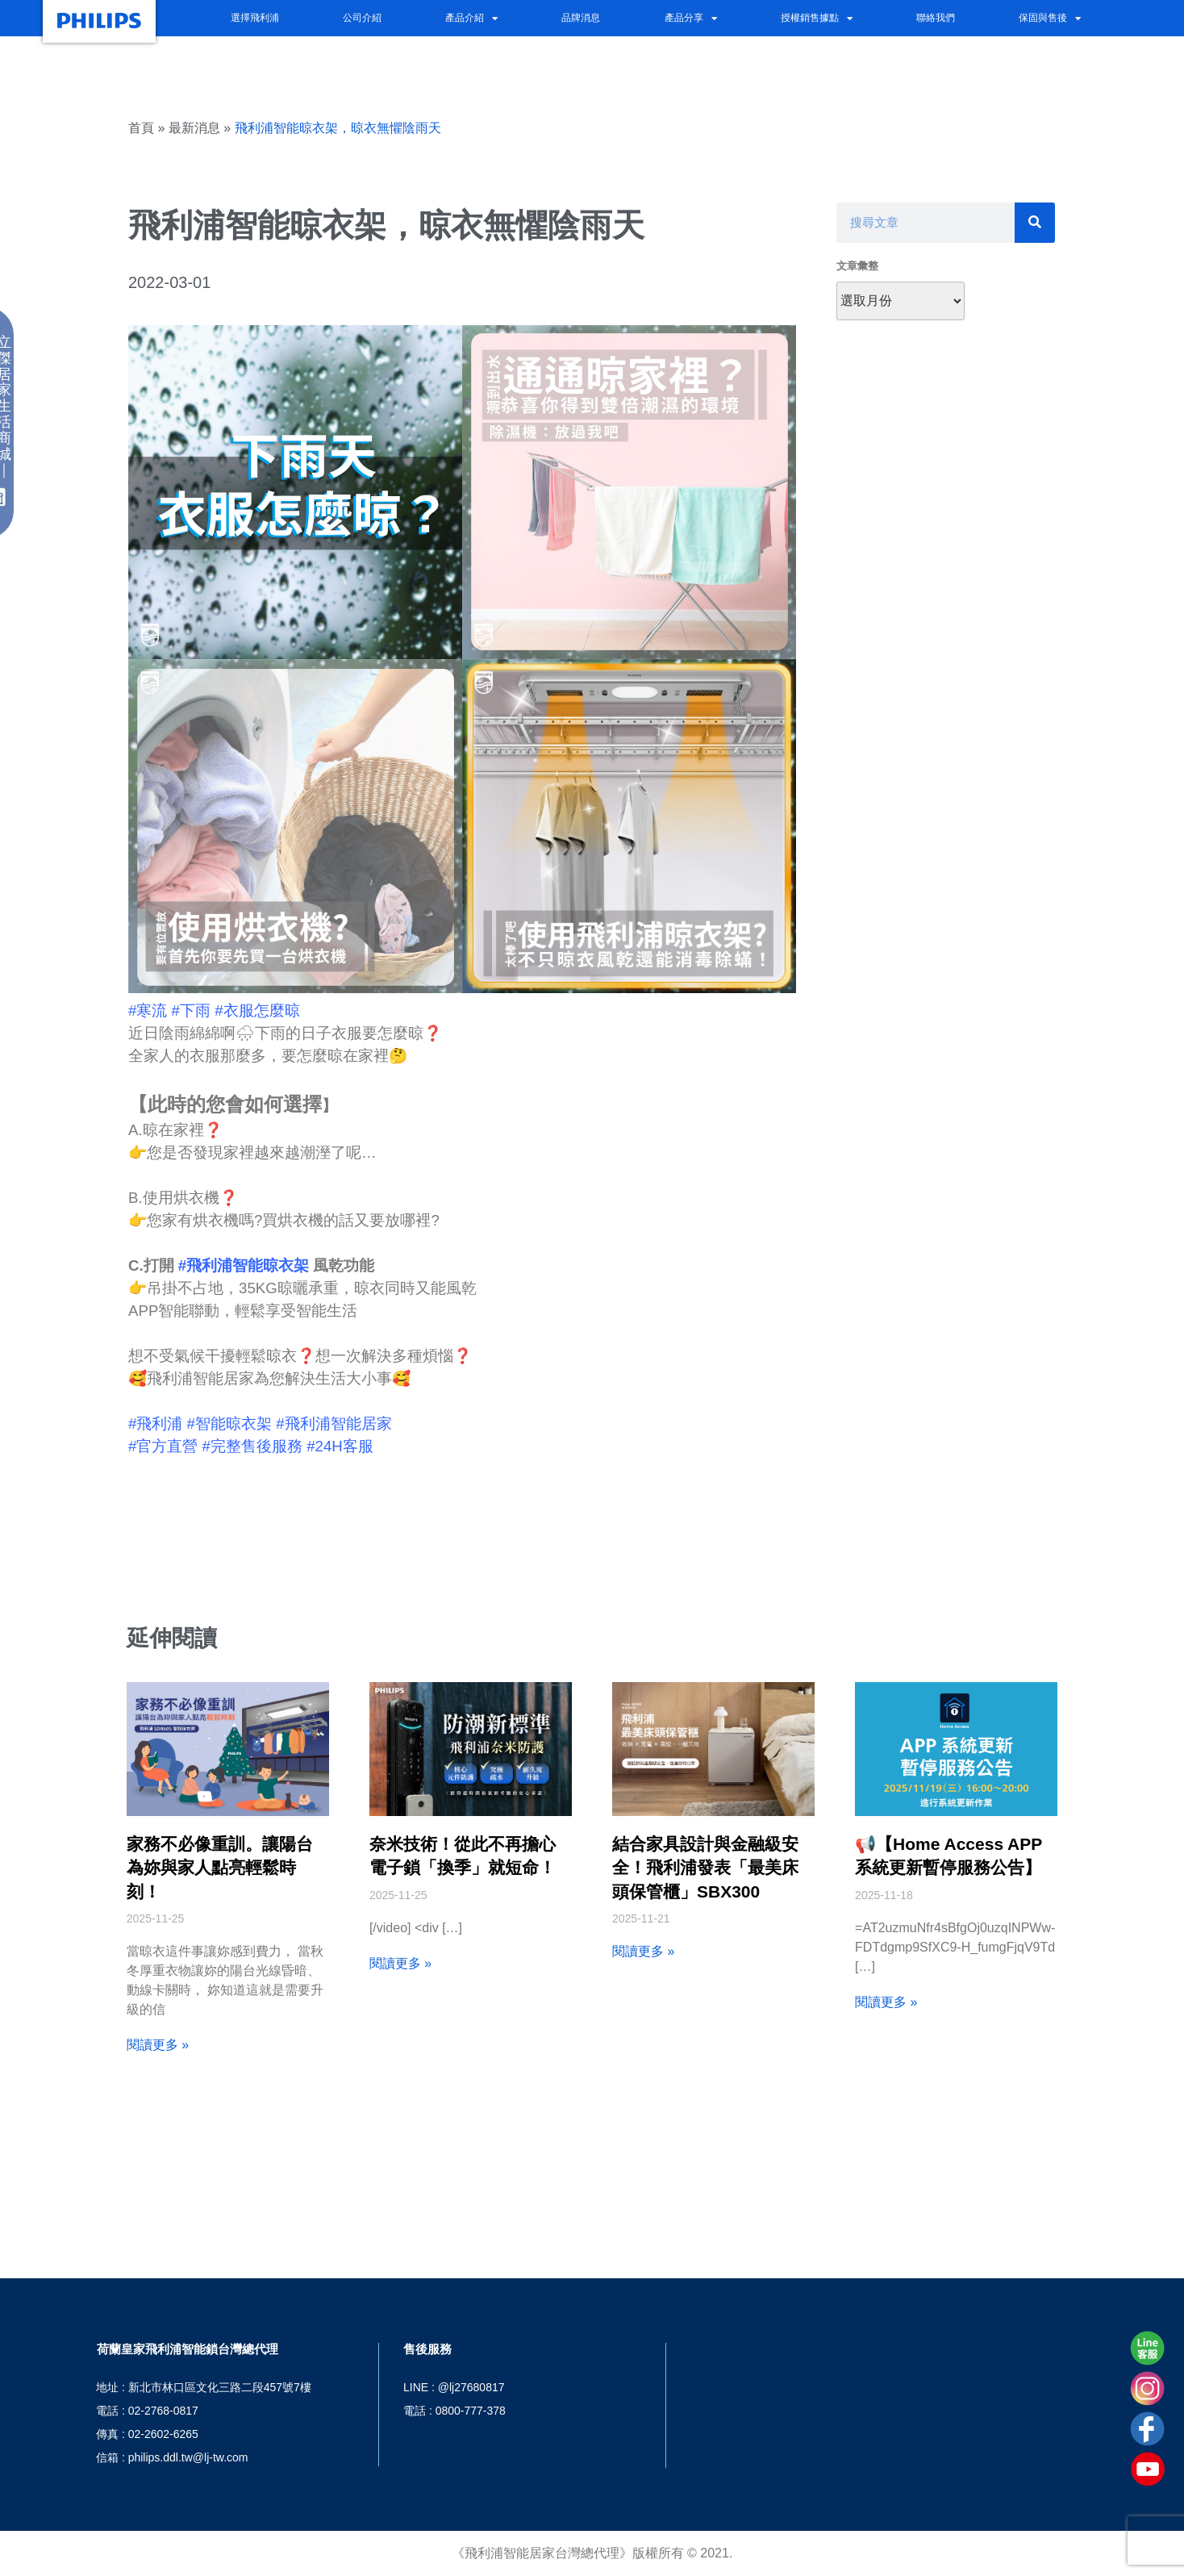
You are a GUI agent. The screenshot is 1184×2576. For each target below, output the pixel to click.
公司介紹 (362, 17)
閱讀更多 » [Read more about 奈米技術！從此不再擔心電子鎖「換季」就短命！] (400, 1963)
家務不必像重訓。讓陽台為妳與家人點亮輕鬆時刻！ (220, 1868)
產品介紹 (471, 18)
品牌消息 (580, 17)
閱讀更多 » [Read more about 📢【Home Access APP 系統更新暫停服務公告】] (886, 2002)
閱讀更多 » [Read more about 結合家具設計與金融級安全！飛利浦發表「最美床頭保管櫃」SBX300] (643, 1951)
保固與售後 (1050, 18)
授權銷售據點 (817, 18)
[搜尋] (1035, 222)
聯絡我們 (935, 17)
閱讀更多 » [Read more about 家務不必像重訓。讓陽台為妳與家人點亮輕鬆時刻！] (158, 2045)
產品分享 (691, 18)
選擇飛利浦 (255, 17)
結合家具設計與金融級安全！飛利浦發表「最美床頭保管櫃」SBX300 (705, 1868)
